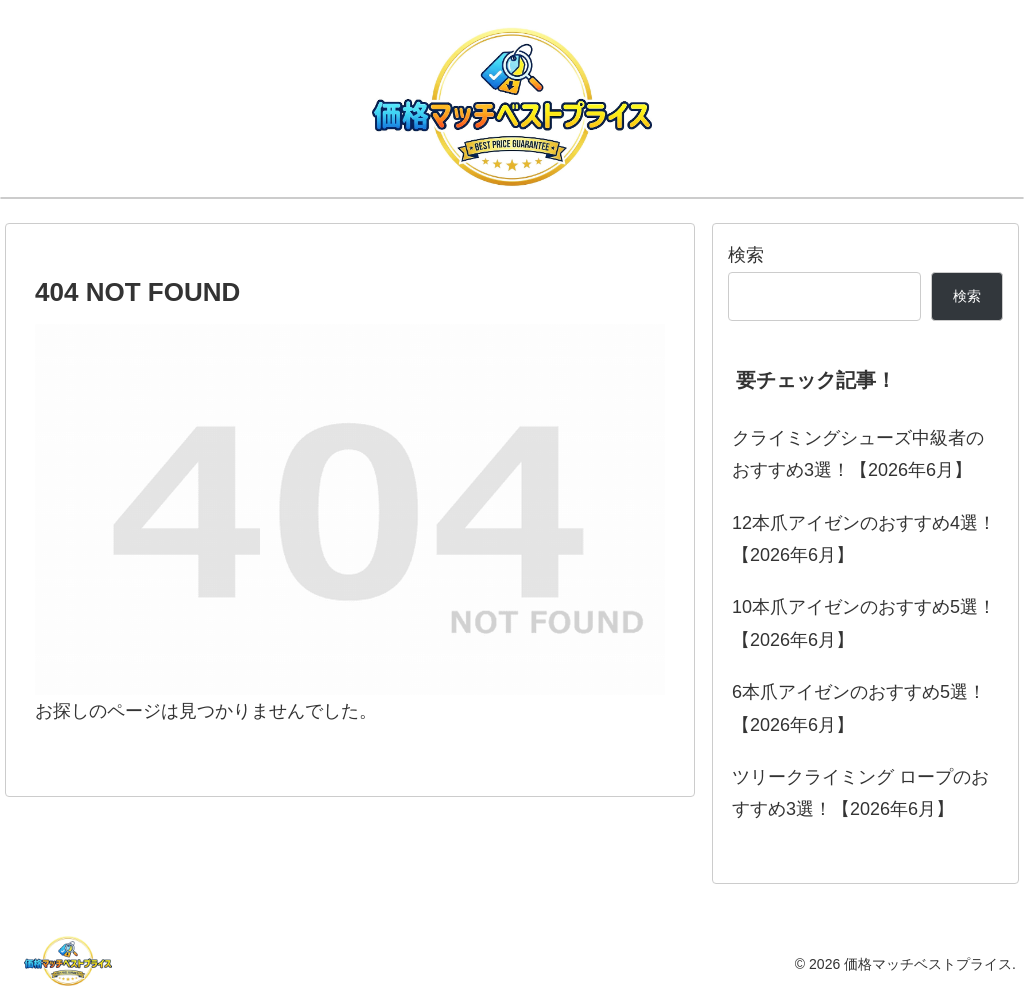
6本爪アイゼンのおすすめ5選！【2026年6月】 (859, 708)
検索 (746, 255)
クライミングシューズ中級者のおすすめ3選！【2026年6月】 (858, 454)
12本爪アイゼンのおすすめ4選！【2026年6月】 (864, 539)
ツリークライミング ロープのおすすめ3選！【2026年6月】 (860, 793)
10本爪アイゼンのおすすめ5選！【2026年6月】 (864, 623)
